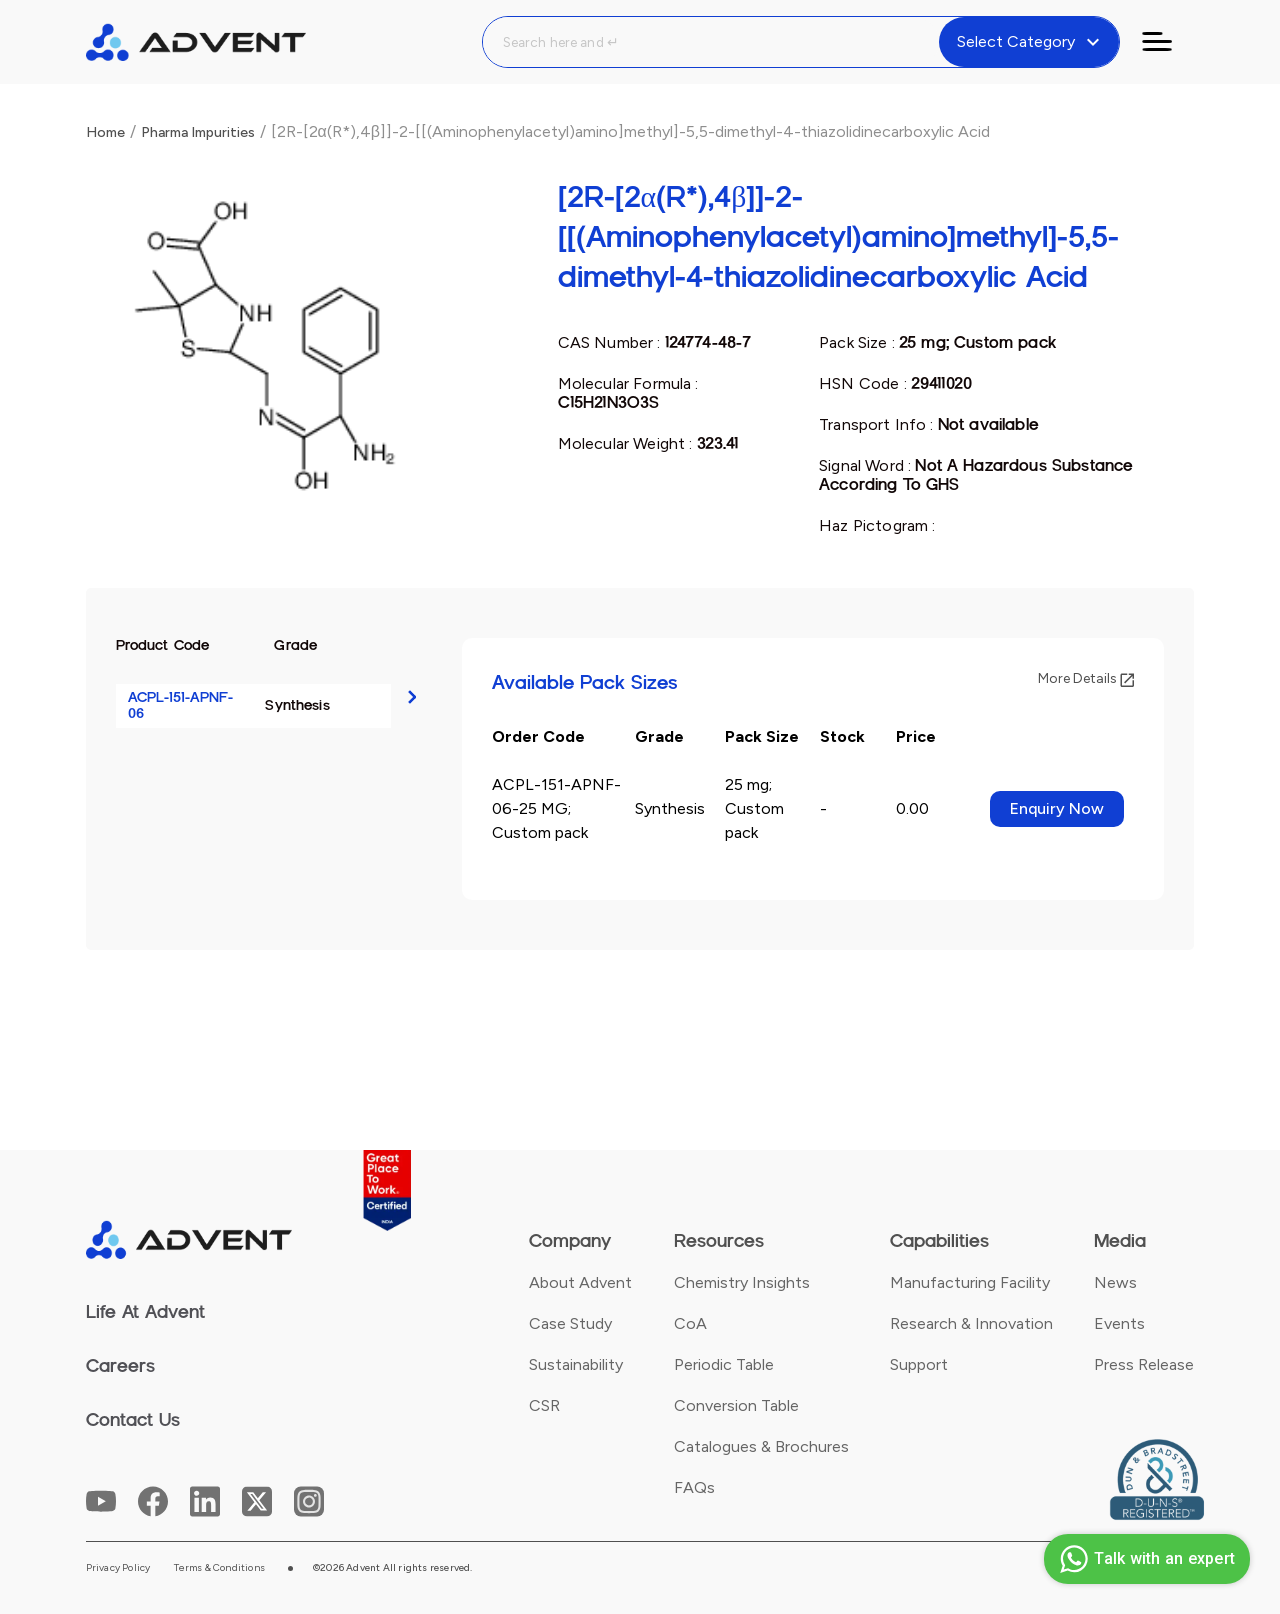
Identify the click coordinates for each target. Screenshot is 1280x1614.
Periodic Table (724, 1364)
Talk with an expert (1144, 1559)
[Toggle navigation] (1169, 42)
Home (105, 132)
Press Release (1144, 1364)
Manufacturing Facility (970, 1282)
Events (1119, 1323)
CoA (690, 1323)
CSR (544, 1405)
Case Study (570, 1323)
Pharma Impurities (198, 132)
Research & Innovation (971, 1323)
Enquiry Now (1057, 808)
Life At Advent (145, 1312)
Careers (120, 1366)
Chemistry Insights (742, 1282)
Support (919, 1364)
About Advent (580, 1282)
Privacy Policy (118, 1568)
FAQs (694, 1487)
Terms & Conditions (219, 1568)
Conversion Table (736, 1405)
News (1115, 1282)
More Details (1086, 678)
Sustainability (576, 1364)
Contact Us (133, 1420)
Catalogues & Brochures (761, 1446)
